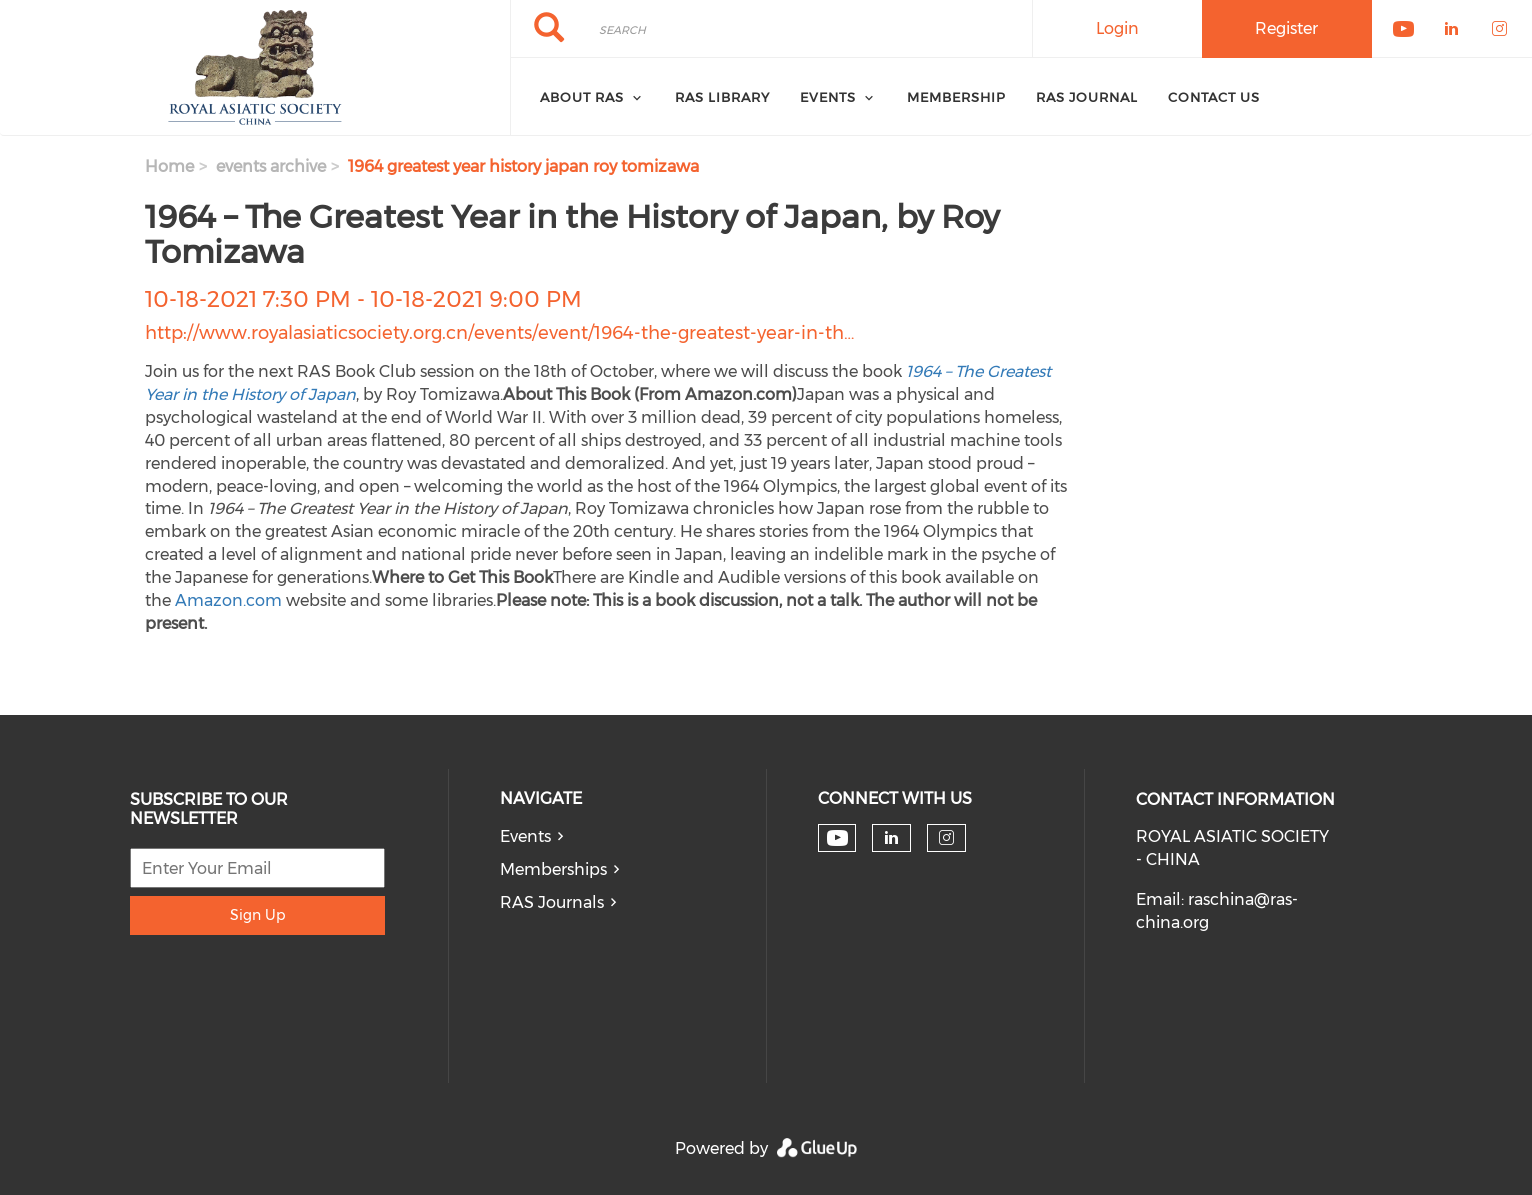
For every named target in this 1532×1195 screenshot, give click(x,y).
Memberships (553, 869)
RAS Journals (552, 902)
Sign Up (257, 915)
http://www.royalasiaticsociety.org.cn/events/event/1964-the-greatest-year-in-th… (499, 333)
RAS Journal (1087, 97)
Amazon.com (228, 600)
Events (525, 836)
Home (169, 166)
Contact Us (1214, 97)
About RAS (582, 97)
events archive (271, 166)
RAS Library (722, 97)
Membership (956, 97)
